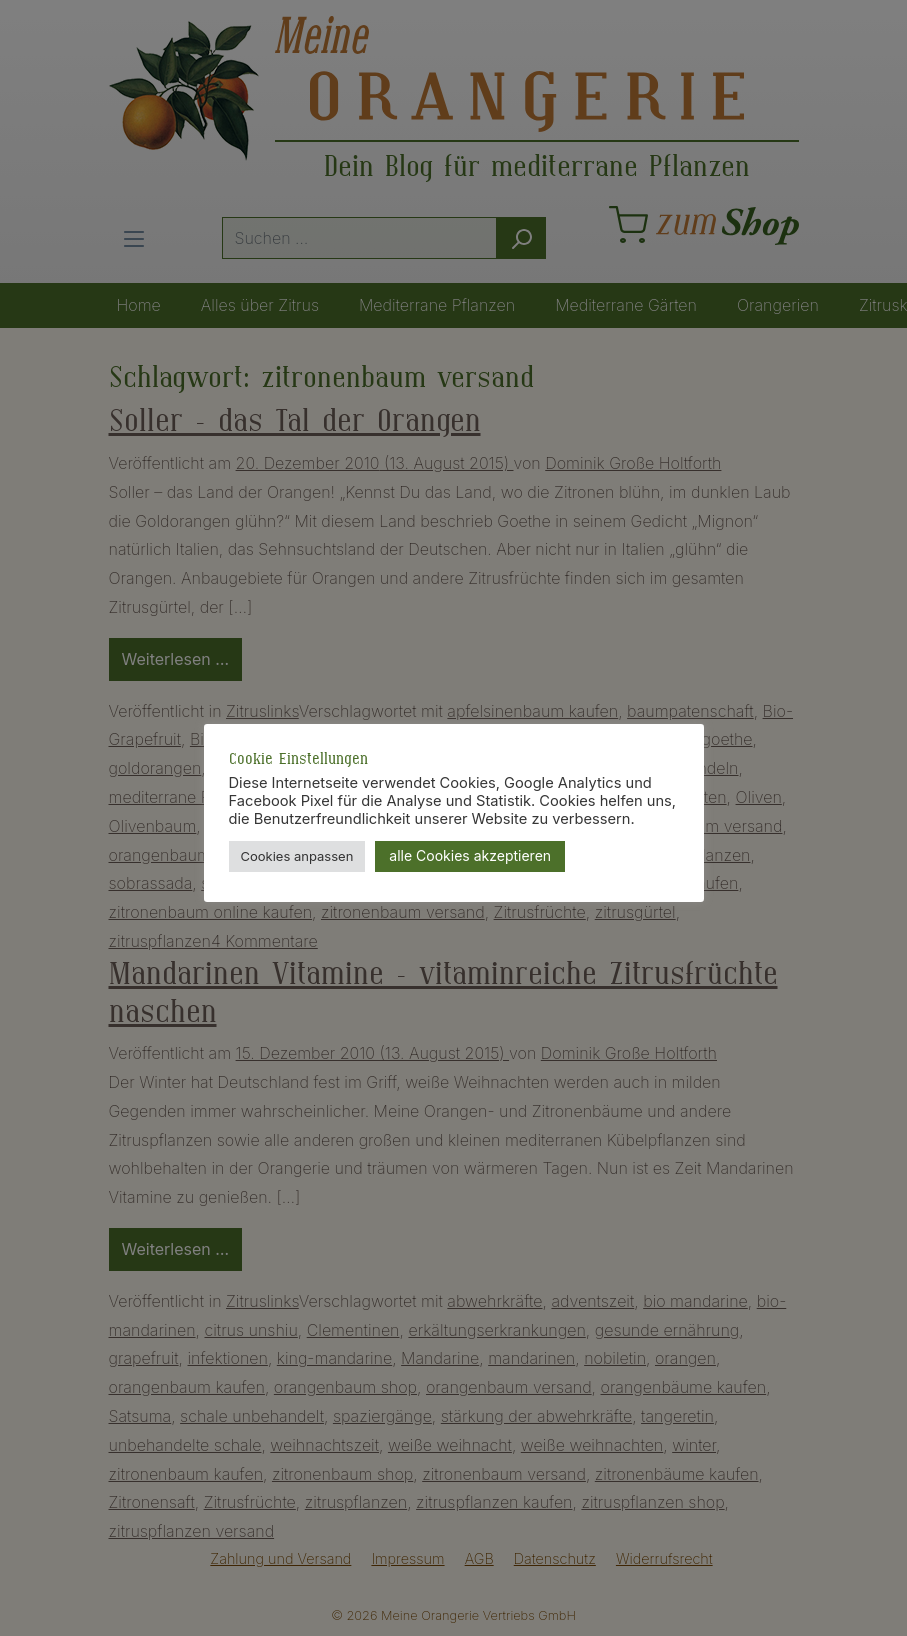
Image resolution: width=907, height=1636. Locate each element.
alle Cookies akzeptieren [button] (470, 855)
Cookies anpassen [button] (297, 856)
